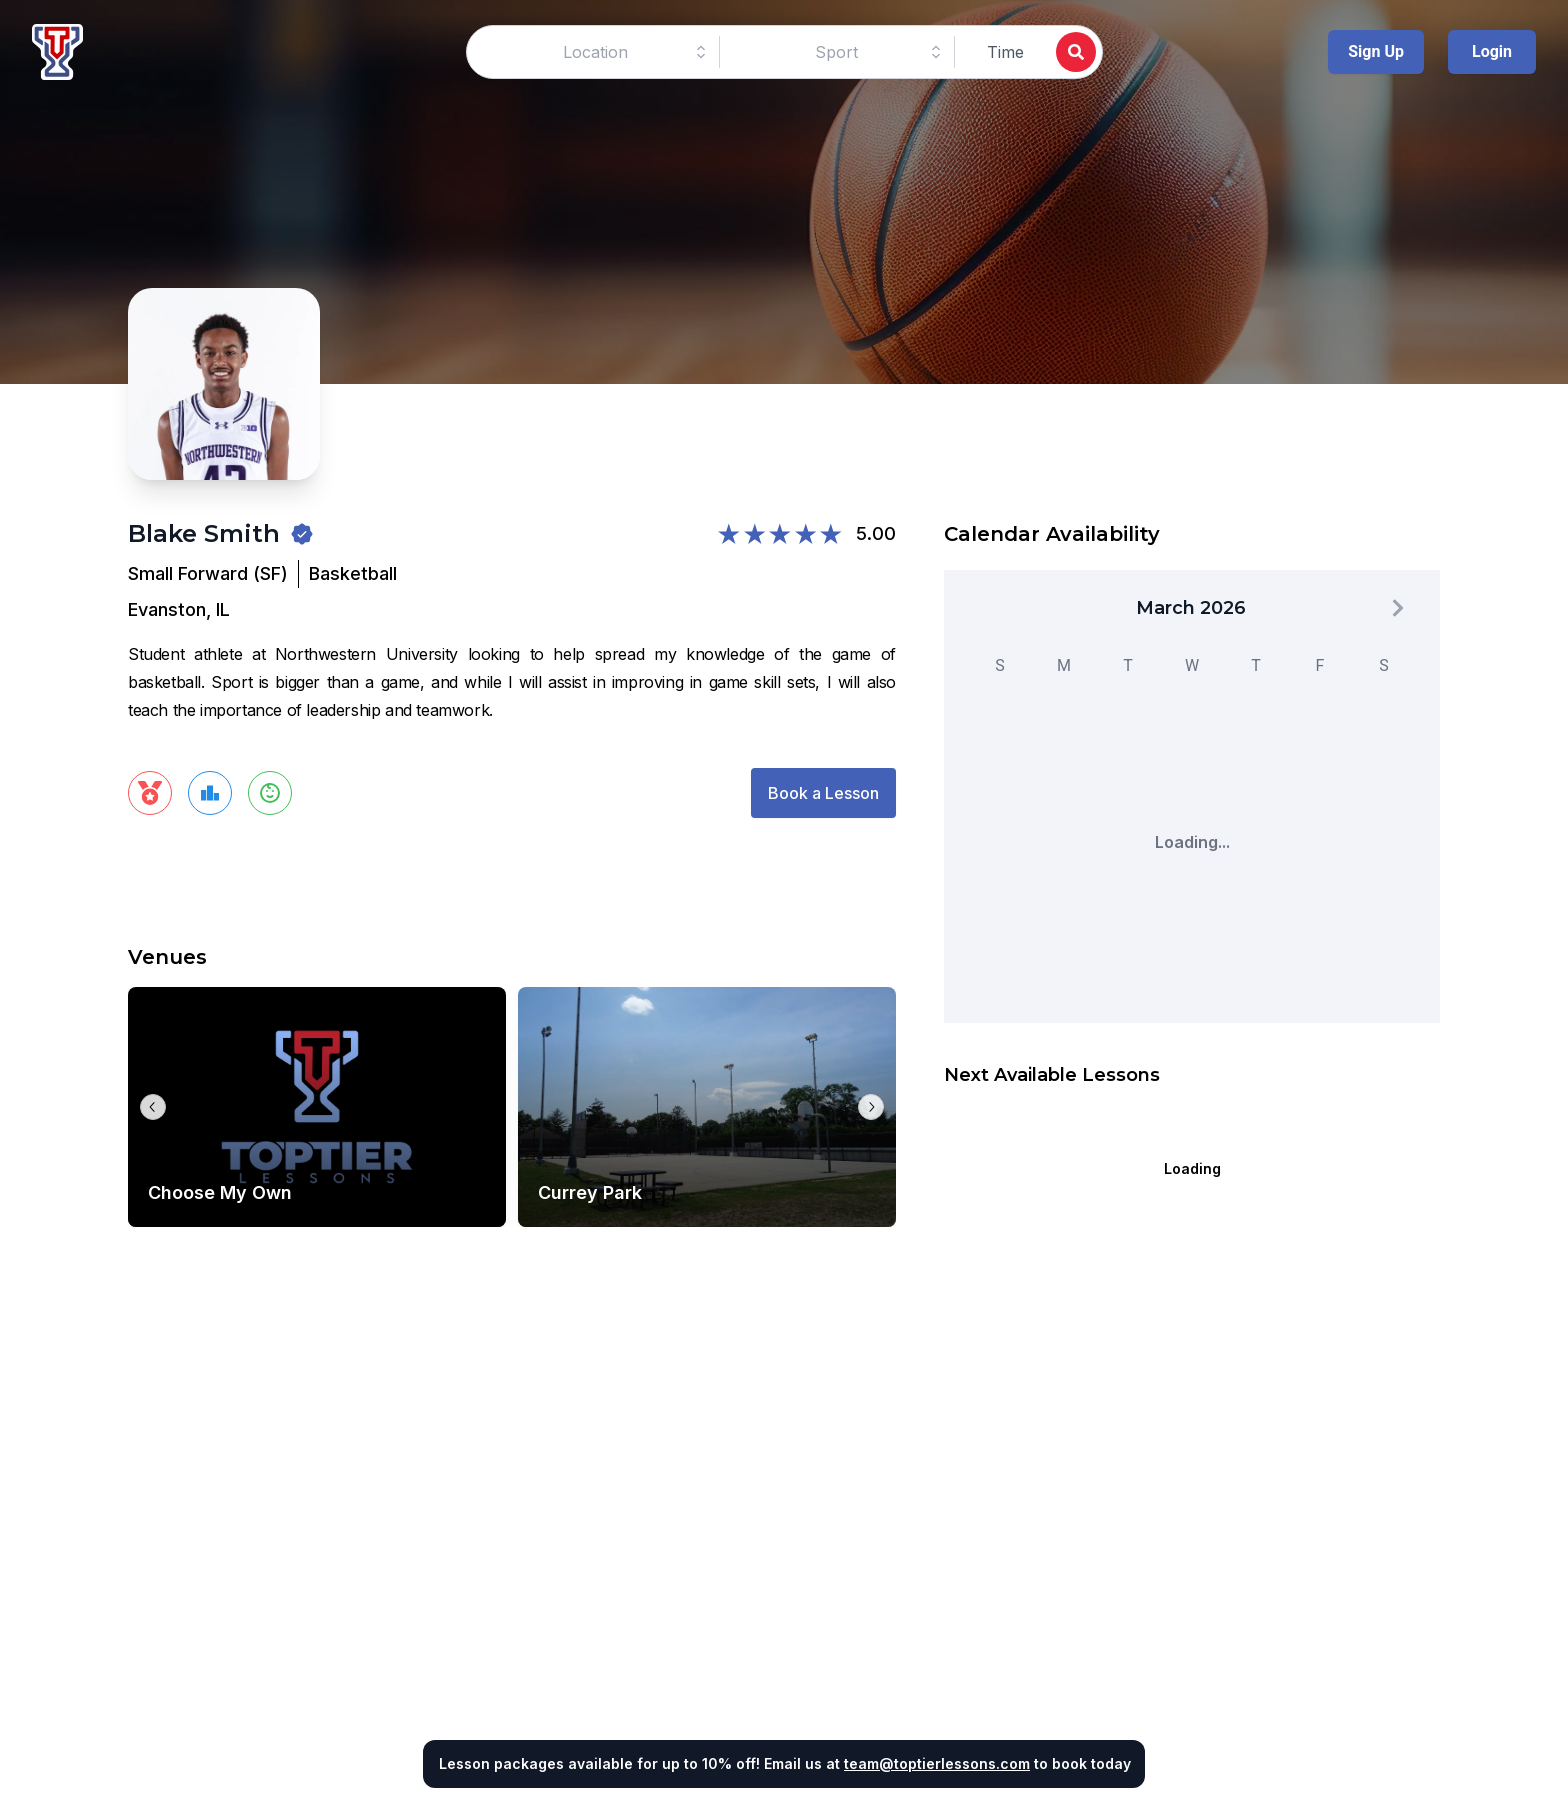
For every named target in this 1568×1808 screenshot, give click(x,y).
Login (1492, 51)
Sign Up (1376, 51)
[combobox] (596, 52)
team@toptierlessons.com (937, 1763)
